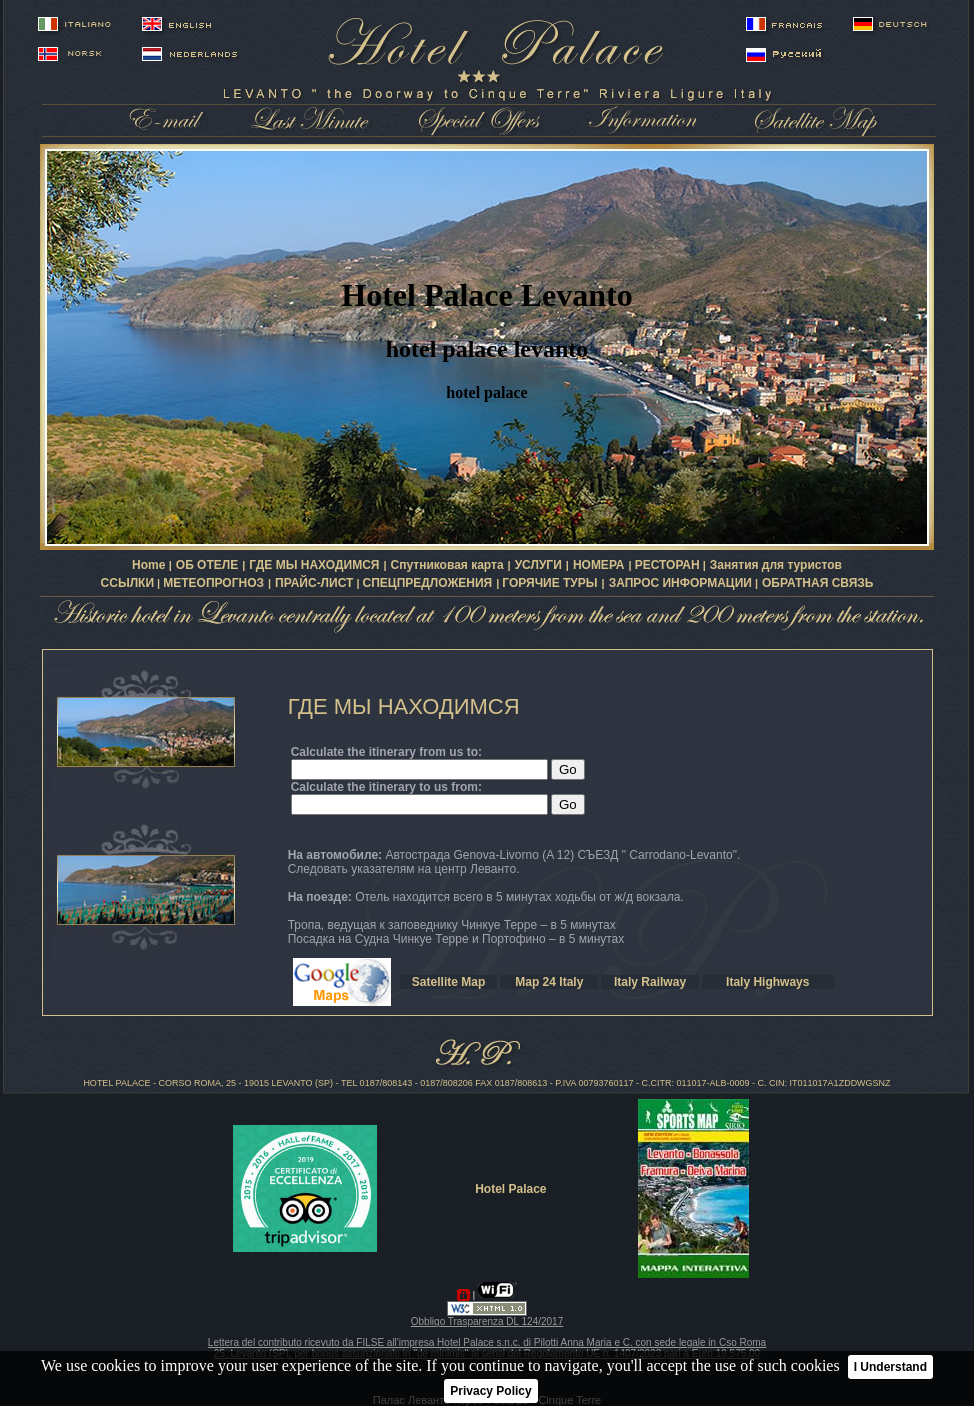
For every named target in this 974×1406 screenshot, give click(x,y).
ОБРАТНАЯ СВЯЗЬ (817, 583)
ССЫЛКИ (127, 583)
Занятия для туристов (776, 565)
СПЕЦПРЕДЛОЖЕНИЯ (428, 583)
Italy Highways (767, 982)
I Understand (890, 1367)
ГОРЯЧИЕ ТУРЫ (549, 583)
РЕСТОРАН (667, 565)
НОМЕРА (599, 565)
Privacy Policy (490, 1391)
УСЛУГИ (538, 565)
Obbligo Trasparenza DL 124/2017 (487, 1321)
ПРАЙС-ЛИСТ (314, 583)
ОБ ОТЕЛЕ (207, 565)
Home (150, 565)
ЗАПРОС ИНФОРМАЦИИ (680, 583)
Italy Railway (650, 982)
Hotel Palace (510, 1189)
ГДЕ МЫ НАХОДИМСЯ (314, 565)
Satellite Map (448, 982)
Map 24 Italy (549, 982)
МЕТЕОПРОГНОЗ (213, 583)
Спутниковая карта (447, 565)
